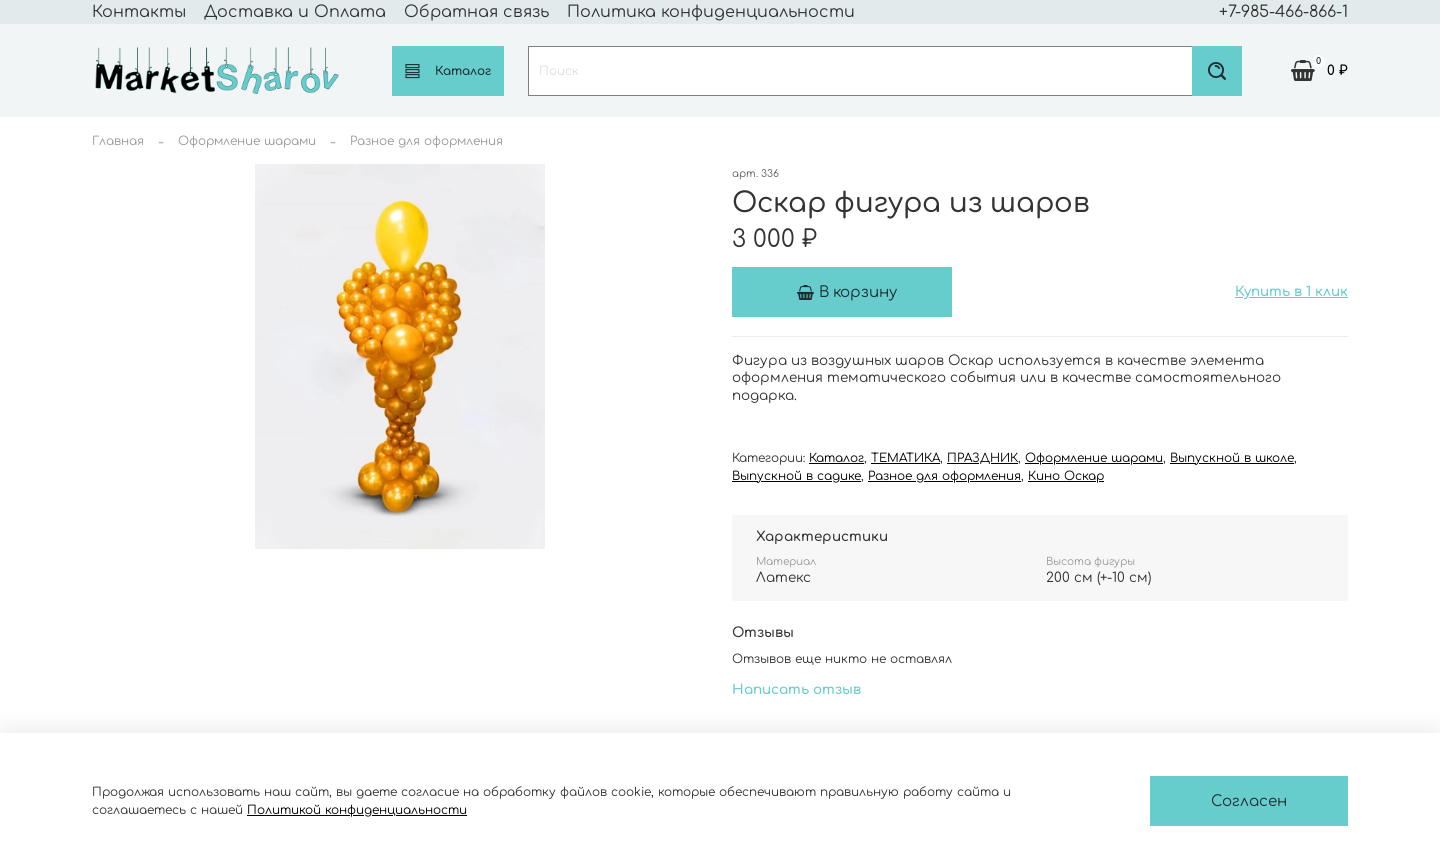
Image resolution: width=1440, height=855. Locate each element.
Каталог (448, 70)
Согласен (1249, 801)
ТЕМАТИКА (905, 458)
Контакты (139, 12)
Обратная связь (476, 12)
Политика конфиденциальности (711, 12)
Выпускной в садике (796, 476)
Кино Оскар (1066, 476)
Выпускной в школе (1232, 458)
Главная (118, 141)
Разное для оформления (426, 141)
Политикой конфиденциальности (357, 810)
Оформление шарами (247, 141)
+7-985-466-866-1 (1283, 12)
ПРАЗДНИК (982, 458)
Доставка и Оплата (295, 12)
